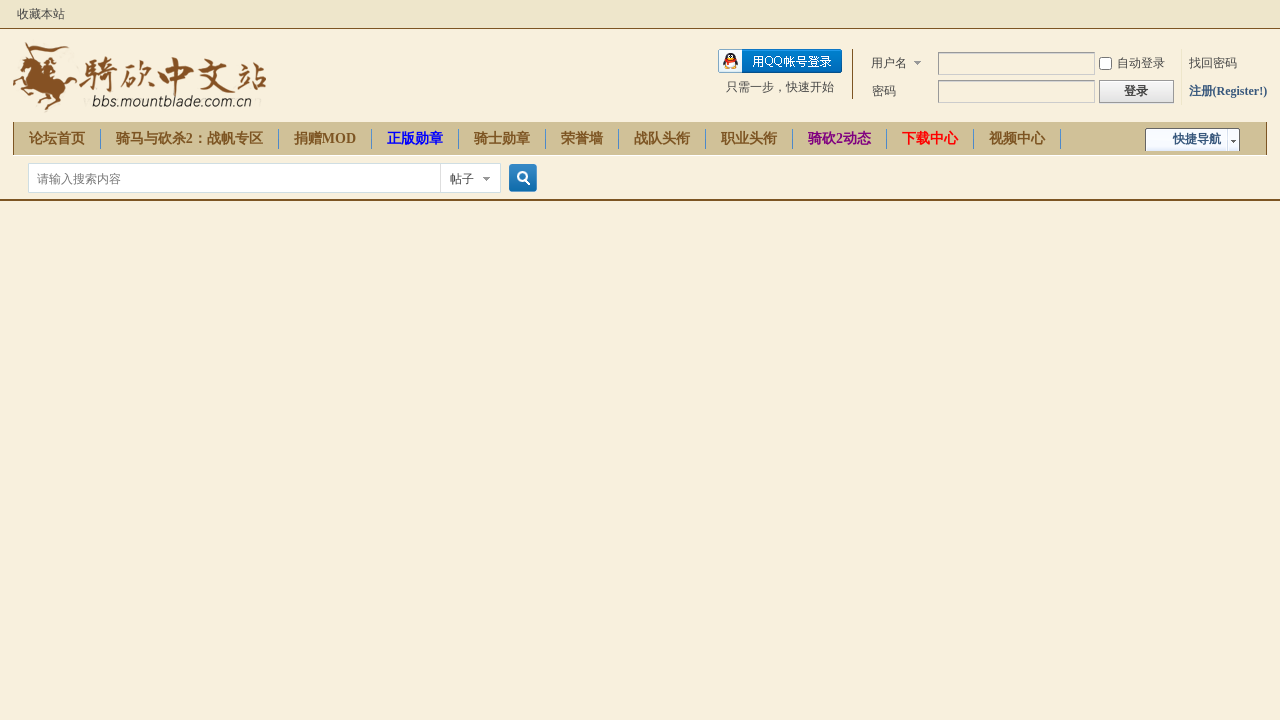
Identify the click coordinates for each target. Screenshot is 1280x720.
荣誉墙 (582, 138)
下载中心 (930, 138)
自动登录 (1132, 63)
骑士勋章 (502, 138)
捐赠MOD (325, 138)
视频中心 (1017, 138)
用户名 (889, 63)
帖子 (462, 179)
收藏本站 (41, 14)
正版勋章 (415, 138)
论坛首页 (57, 138)
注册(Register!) (1228, 91)
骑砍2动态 (839, 138)
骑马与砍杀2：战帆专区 (189, 138)
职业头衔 (749, 138)
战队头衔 (662, 138)
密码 (884, 91)
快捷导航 (1197, 139)
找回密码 (1213, 63)
